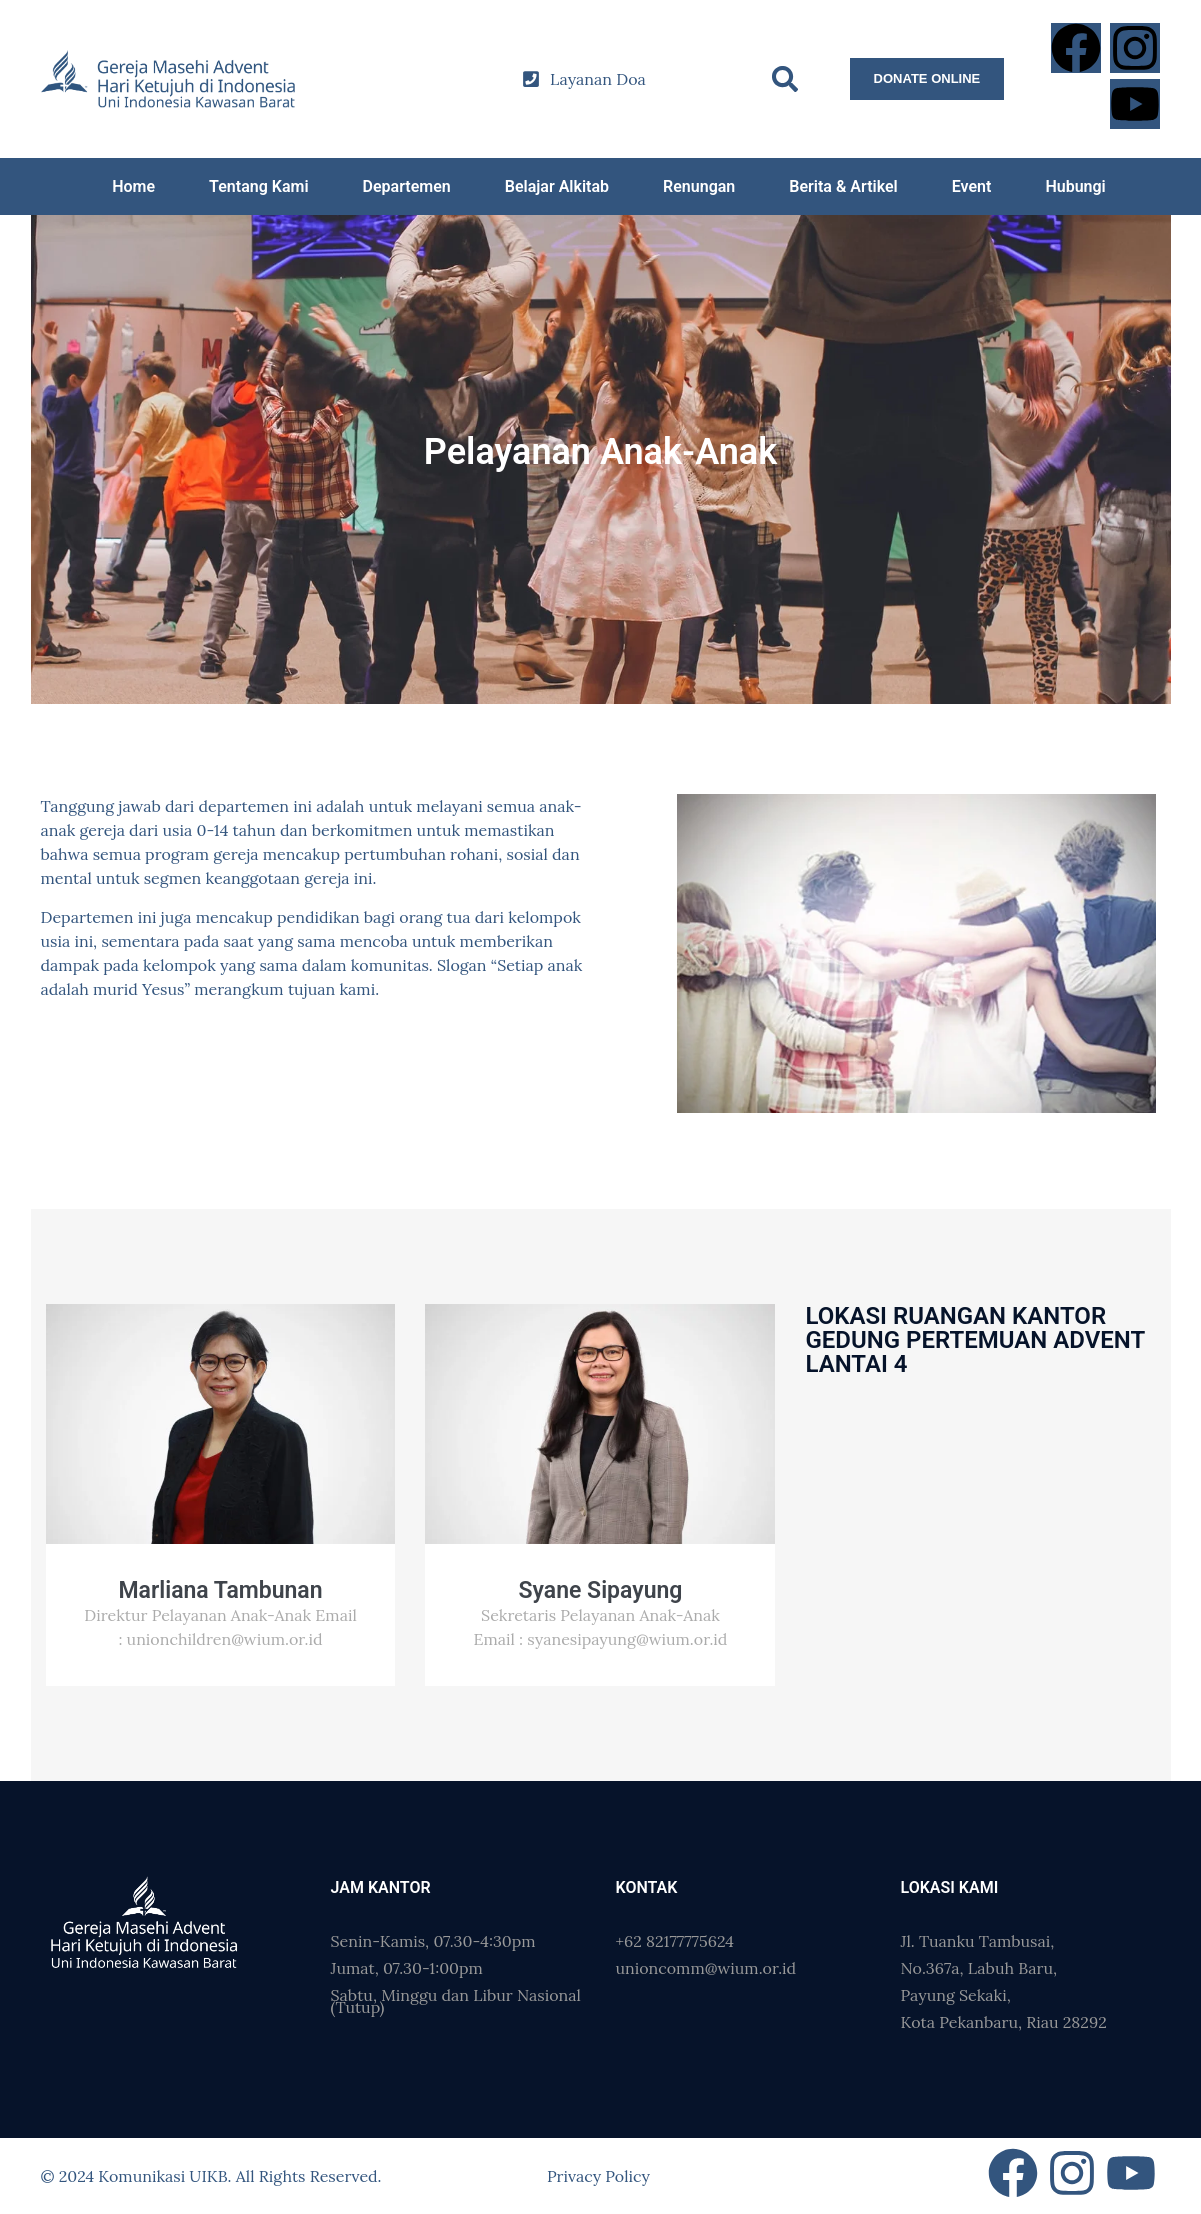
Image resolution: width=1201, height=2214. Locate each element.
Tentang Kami (258, 186)
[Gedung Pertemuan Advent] (980, 1486)
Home (133, 186)
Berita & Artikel (843, 186)
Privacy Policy (598, 2176)
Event (972, 186)
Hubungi (1075, 186)
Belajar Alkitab (557, 186)
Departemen (407, 186)
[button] (784, 79)
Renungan (699, 186)
